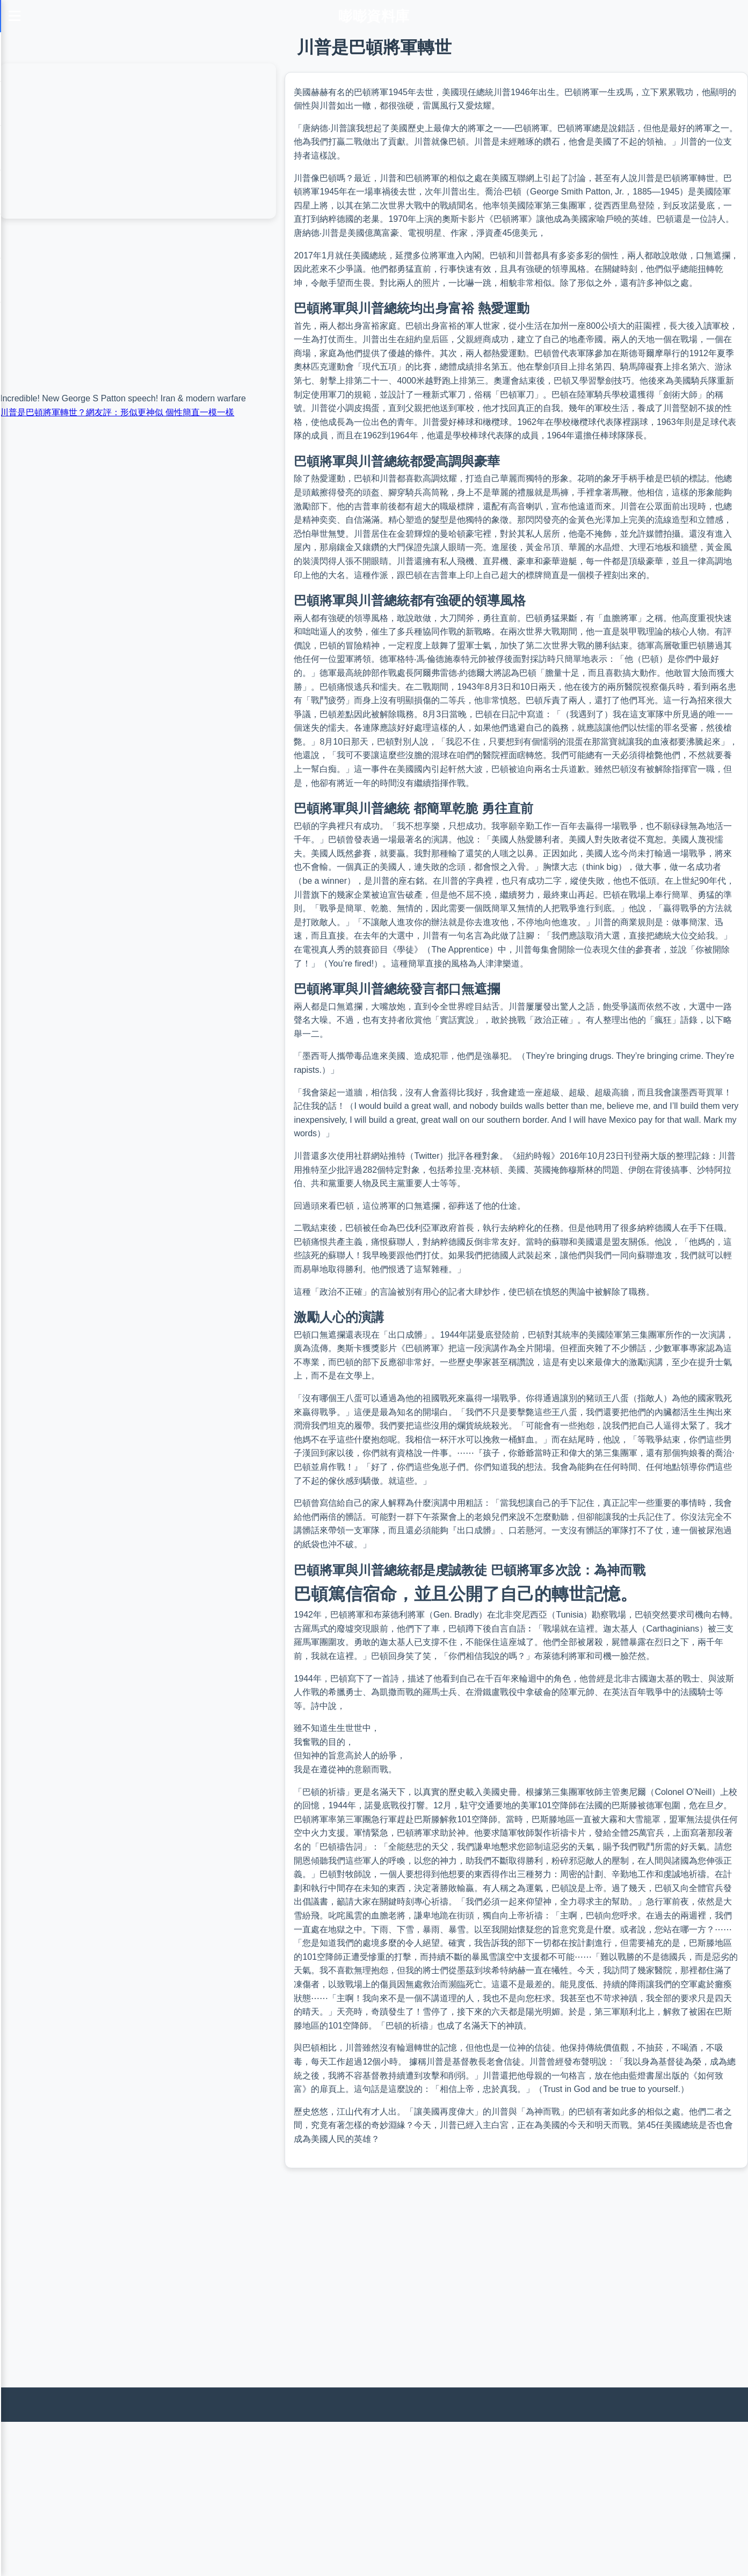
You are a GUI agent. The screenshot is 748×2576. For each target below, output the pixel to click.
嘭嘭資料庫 (374, 16)
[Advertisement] (322, 2497)
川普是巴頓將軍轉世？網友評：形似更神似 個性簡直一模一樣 (117, 412)
